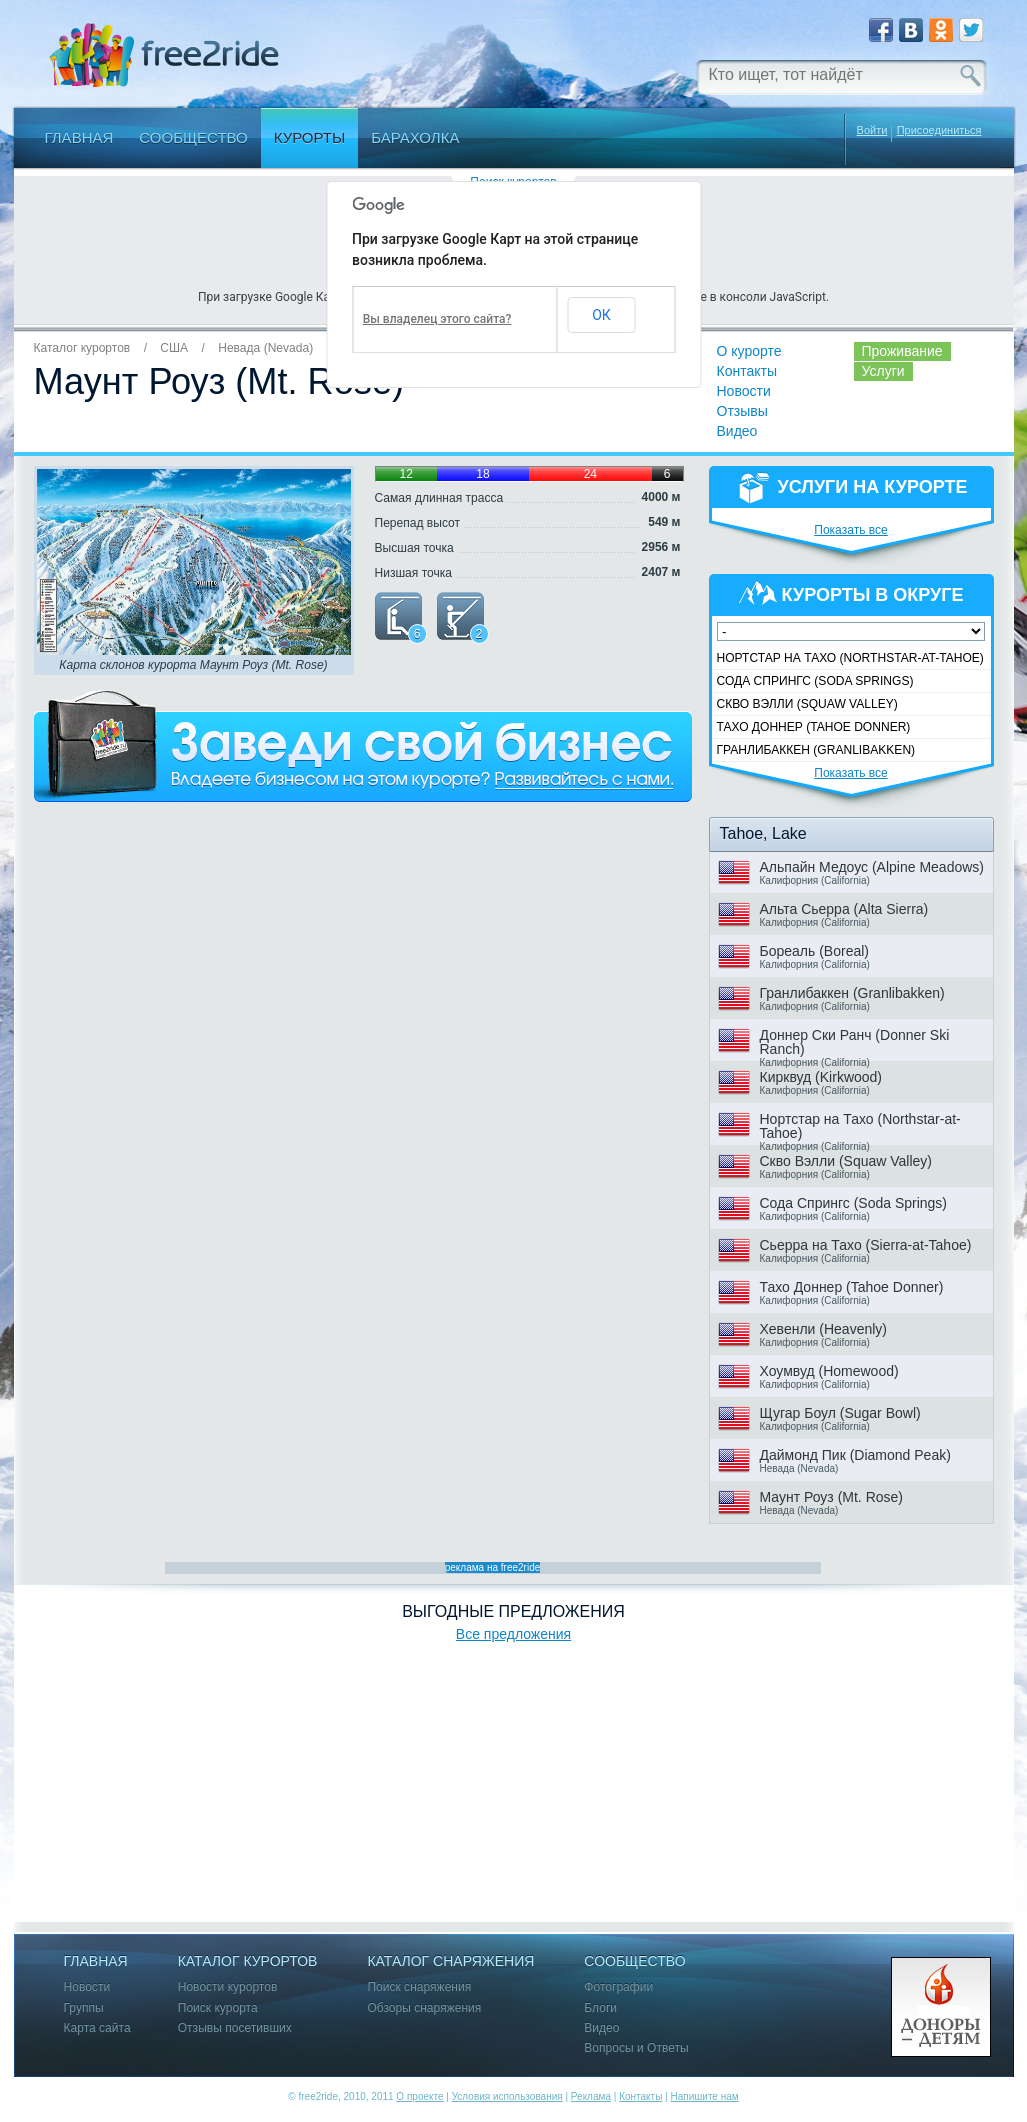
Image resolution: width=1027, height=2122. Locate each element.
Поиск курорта (218, 2008)
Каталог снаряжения (450, 1961)
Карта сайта (97, 2028)
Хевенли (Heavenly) (824, 1329)
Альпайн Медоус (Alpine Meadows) (872, 867)
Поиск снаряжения (419, 1987)
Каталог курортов (82, 348)
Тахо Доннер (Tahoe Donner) (814, 727)
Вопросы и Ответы (636, 2048)
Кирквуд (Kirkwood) (821, 1077)
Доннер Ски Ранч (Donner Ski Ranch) (855, 1042)
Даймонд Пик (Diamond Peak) (855, 1455)
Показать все (851, 530)
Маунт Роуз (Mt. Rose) (831, 1497)
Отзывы (742, 411)
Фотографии (618, 1987)
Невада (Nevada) (265, 348)
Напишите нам (704, 2096)
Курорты (310, 137)
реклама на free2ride (493, 1567)
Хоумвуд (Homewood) (829, 1371)
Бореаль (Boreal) (814, 951)
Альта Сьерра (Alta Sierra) (844, 909)
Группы (84, 2008)
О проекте (419, 2096)
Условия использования (507, 2096)
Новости (744, 391)
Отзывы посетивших (235, 2028)
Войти (872, 130)
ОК (601, 315)
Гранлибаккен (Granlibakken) (816, 750)
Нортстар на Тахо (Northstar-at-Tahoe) (850, 658)
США (174, 348)
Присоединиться (939, 130)
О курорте (749, 351)
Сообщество (193, 137)
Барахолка (415, 137)
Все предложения (513, 1634)
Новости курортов (228, 1987)
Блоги (600, 2008)
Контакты (747, 371)
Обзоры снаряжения (424, 2008)
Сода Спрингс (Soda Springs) (815, 681)
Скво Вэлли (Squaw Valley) (807, 704)
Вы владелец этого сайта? (437, 319)
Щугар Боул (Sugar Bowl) (840, 1413)
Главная (79, 137)
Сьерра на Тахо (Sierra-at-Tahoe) (866, 1245)
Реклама (591, 2096)
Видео (737, 431)
